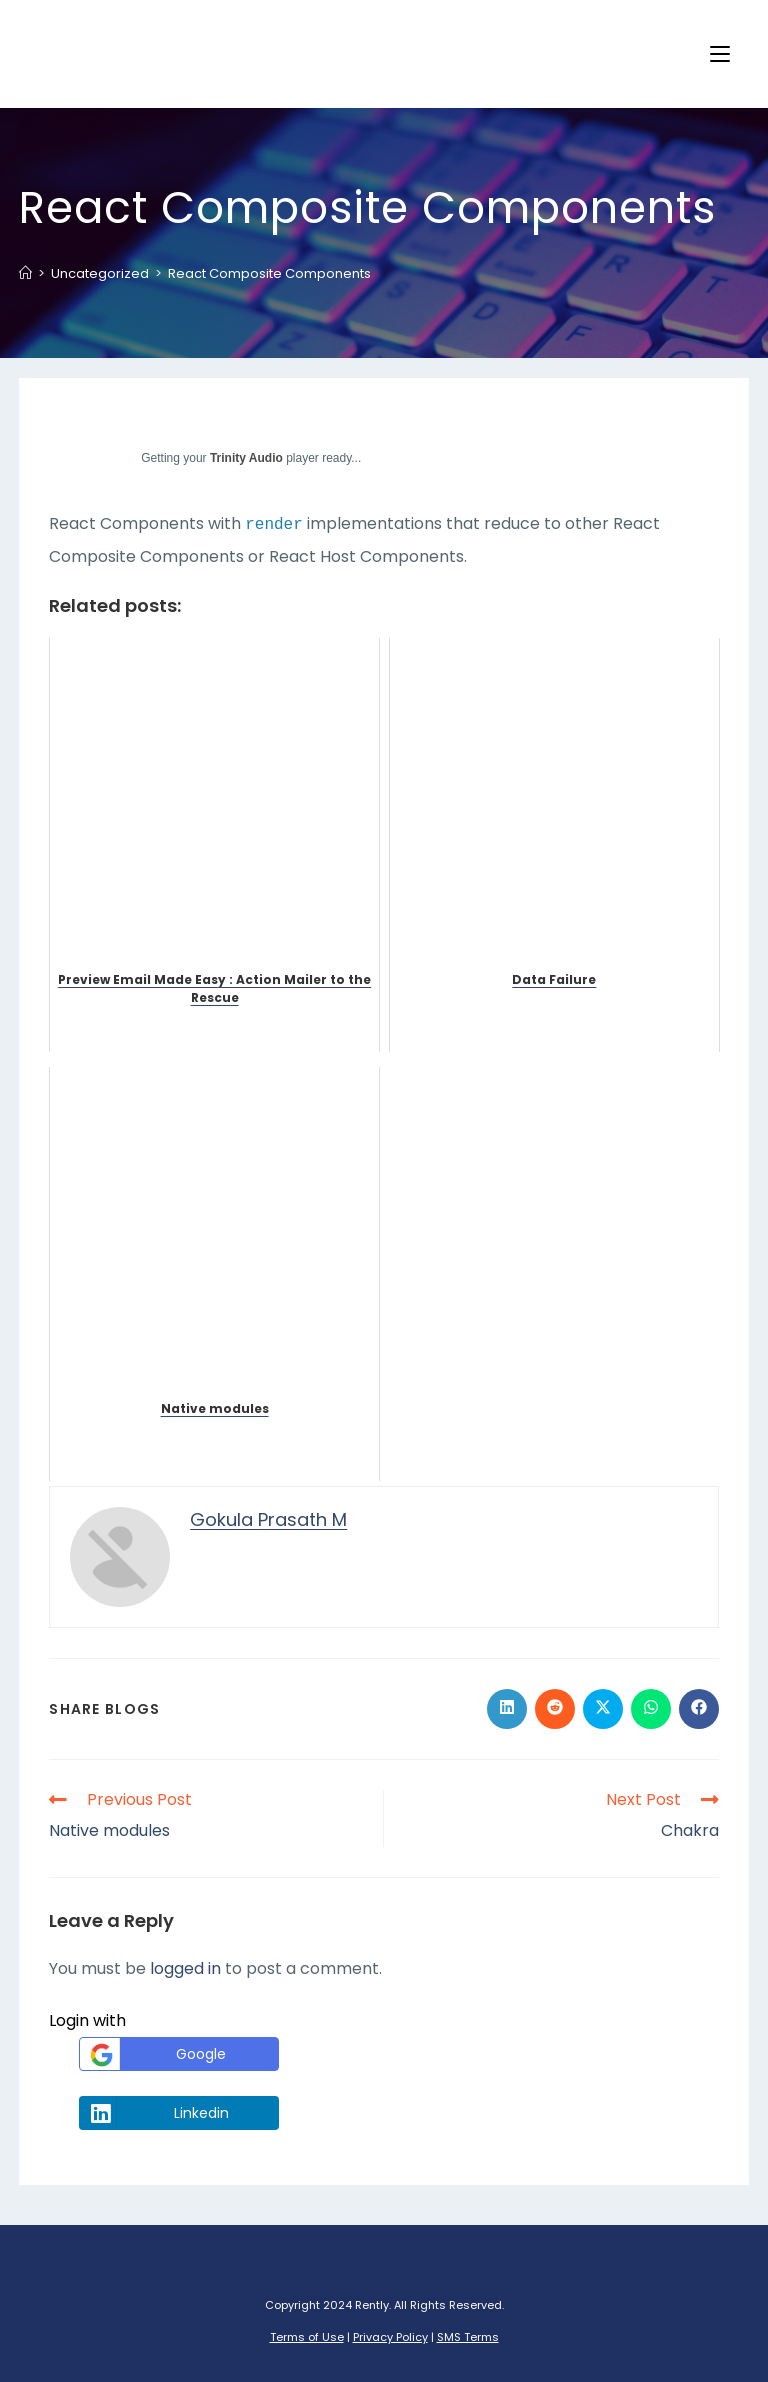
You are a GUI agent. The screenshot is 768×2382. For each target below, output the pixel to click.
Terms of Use (307, 2337)
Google (155, 2054)
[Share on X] (603, 1709)
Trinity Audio (246, 458)
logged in (185, 1968)
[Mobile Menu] (720, 54)
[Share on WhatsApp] (651, 1709)
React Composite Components (269, 273)
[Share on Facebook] (699, 1709)
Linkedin (157, 2113)
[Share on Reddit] (555, 1709)
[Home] (25, 273)
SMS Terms (468, 2337)
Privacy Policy (390, 2337)
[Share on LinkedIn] (507, 1709)
